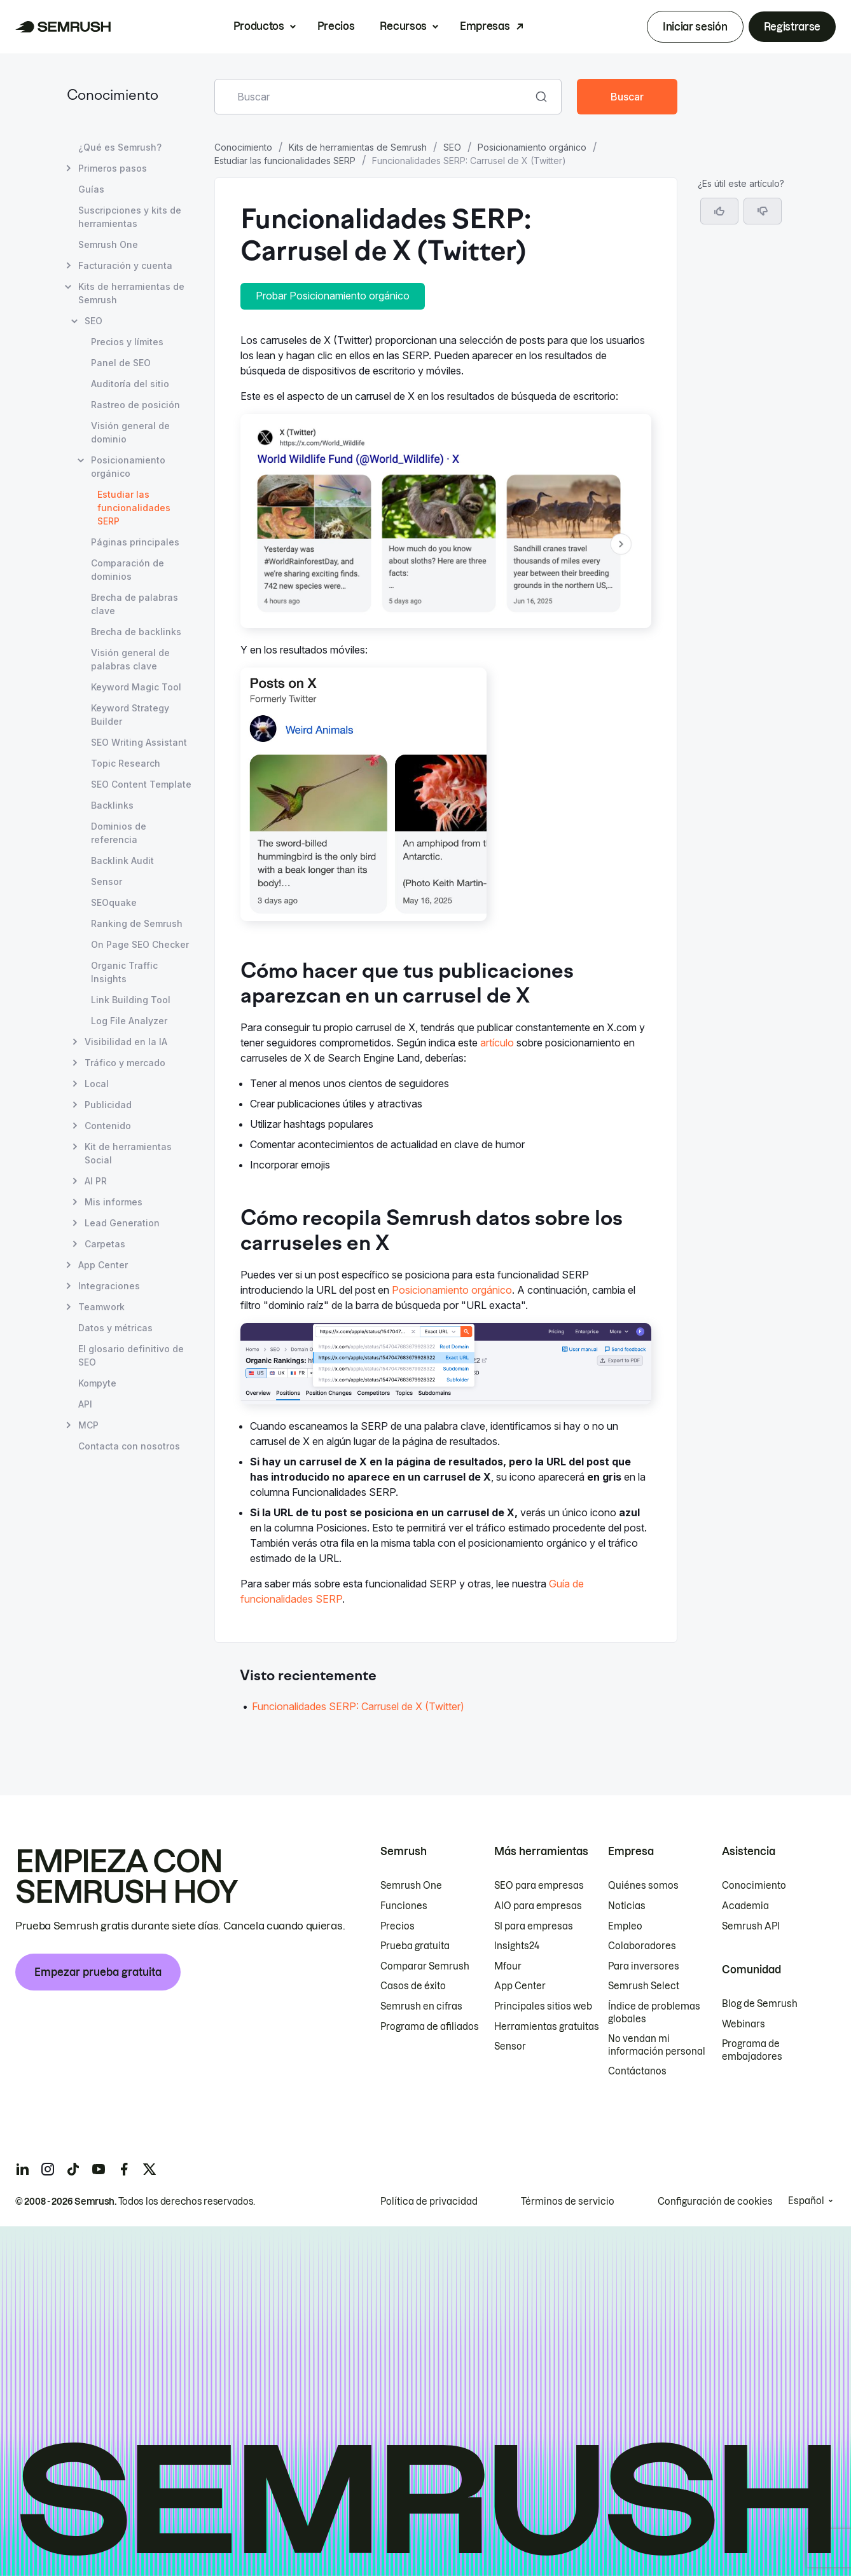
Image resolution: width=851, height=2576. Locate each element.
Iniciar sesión (695, 26)
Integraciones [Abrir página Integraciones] (109, 1285)
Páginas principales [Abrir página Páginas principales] (135, 542)
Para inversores (643, 1966)
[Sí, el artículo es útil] (719, 211)
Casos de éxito (413, 1986)
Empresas (484, 26)
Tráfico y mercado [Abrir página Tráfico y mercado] (125, 1062)
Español (806, 2201)
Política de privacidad (429, 2201)
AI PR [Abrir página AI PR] (96, 1181)
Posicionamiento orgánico (532, 147)
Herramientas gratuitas (546, 2027)
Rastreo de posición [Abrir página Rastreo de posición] (135, 404)
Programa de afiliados (429, 2027)
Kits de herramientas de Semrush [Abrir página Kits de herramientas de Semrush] (131, 293)
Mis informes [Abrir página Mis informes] (113, 1202)
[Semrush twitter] (149, 2169)
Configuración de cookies (715, 2201)
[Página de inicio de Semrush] (63, 27)
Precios (336, 26)
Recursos (403, 26)
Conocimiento (112, 96)
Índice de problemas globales (654, 2012)
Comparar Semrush (424, 1966)
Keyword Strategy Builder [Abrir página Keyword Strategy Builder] (130, 714)
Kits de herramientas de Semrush (358, 147)
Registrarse (792, 26)
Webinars (743, 2024)
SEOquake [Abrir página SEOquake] (114, 902)
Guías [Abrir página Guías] (91, 189)
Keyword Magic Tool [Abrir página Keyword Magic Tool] (136, 687)
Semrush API (751, 1926)
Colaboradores (642, 1946)
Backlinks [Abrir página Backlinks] (112, 805)
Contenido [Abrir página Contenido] (108, 1125)
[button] (763, 211)
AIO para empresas (538, 1906)
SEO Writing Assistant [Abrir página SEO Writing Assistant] (139, 742)
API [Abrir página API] (85, 1404)
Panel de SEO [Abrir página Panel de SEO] (121, 362)
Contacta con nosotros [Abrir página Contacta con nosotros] (129, 1446)
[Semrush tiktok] (73, 2169)
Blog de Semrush (760, 2004)
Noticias (627, 1906)
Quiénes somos (643, 1886)
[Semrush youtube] (98, 2169)
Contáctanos (637, 2071)
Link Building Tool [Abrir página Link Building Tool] (130, 999)
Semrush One (411, 1886)
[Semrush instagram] (47, 2169)
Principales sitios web (543, 2006)
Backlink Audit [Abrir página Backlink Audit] (122, 860)
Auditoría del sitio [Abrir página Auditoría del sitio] (130, 383)
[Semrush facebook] (124, 2169)
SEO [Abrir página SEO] (93, 320)
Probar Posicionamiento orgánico (333, 295)
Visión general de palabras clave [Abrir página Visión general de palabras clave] (130, 659)
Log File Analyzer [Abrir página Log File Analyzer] (129, 1020)
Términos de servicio (567, 2201)
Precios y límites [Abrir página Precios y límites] (127, 341)
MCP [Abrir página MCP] (88, 1425)
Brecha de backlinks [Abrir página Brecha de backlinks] (136, 631)
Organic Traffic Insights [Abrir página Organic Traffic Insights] (124, 972)
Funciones (403, 1906)
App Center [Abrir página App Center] (103, 1264)
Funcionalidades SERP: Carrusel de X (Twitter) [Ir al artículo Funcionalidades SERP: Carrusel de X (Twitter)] (358, 1706)
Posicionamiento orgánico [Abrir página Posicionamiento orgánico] (128, 467)
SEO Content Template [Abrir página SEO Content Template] (141, 784)
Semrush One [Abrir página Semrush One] (108, 244)
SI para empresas (533, 1926)
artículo (497, 1042)
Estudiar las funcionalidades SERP (285, 160)
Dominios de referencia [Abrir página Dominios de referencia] (118, 833)
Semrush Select (643, 1986)
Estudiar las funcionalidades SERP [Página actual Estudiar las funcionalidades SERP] (133, 507)
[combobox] (374, 96)
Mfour (508, 1966)
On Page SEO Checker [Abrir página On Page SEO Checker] (140, 944)
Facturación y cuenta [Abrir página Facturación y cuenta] (125, 265)
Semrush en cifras (421, 2006)
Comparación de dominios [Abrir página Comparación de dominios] (127, 570)
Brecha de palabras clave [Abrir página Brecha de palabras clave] (134, 604)
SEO (452, 147)
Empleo (625, 1926)
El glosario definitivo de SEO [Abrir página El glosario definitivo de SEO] (131, 1355)
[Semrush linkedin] (22, 2169)
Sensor (510, 2046)
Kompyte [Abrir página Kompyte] (97, 1383)
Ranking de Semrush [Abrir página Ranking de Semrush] (137, 923)
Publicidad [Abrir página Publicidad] (108, 1104)
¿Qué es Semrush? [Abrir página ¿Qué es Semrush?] (120, 147)
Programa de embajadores (752, 2050)
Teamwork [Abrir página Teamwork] (101, 1306)
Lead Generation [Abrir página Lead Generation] (122, 1223)
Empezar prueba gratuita (98, 1972)
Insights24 (516, 1946)
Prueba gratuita (415, 1946)
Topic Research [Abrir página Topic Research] (125, 763)
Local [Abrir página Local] (97, 1083)
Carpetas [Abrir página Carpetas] (105, 1243)
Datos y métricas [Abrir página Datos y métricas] (115, 1327)
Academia (745, 1906)
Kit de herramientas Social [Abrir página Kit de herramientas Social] (128, 1152)
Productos (258, 26)
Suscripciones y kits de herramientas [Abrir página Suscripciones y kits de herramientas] (129, 217)
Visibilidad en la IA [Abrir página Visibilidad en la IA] (126, 1041)
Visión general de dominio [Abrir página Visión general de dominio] (130, 432)
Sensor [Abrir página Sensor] (106, 881)
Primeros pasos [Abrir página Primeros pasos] (112, 168)
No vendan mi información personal (656, 2045)
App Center (520, 1986)
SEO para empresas (539, 1886)
